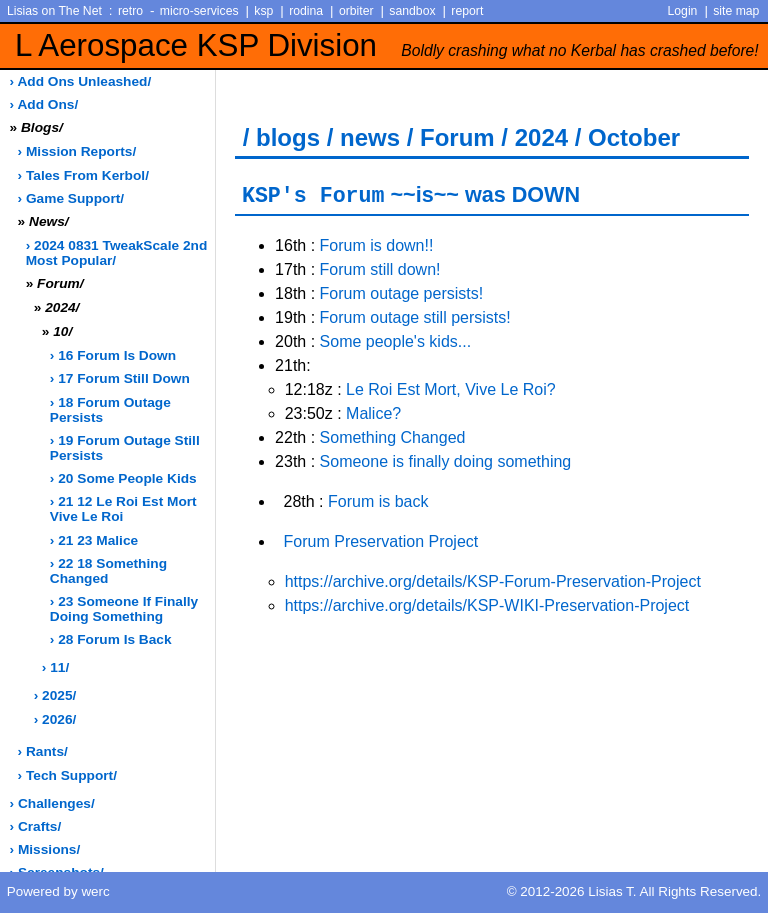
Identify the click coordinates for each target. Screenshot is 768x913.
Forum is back (378, 501)
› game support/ (71, 198)
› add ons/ (44, 104)
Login (683, 11)
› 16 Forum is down (113, 355)
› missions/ (45, 849)
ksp (263, 11)
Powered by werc (58, 891)
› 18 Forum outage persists (110, 410)
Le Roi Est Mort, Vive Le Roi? (451, 389)
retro (130, 11)
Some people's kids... (396, 341)
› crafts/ (36, 826)
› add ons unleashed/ (81, 81)
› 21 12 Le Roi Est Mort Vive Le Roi (123, 509)
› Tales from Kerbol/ (83, 175)
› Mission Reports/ (77, 151)
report (467, 11)
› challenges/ (52, 803)
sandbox (412, 11)
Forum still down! (380, 269)
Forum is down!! (377, 245)
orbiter (356, 11)
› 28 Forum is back (111, 639)
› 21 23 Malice (94, 540)
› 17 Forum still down (120, 378)
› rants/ (43, 751)
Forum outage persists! (402, 293)
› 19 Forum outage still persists (125, 448)
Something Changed (393, 437)
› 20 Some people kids (123, 478)
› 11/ (55, 667)
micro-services (199, 11)
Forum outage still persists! (415, 317)
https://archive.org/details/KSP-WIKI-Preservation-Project (487, 605)
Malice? (373, 413)
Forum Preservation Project (381, 541)
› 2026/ (55, 719)
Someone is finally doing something (446, 461)
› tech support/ (67, 775)
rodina (306, 11)
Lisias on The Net (54, 11)
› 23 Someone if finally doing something (124, 609)
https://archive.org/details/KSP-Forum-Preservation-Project (493, 581)
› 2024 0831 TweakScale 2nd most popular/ (117, 253)
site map (736, 11)
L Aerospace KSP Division (387, 45)
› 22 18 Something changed (108, 571)
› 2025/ (55, 695)
